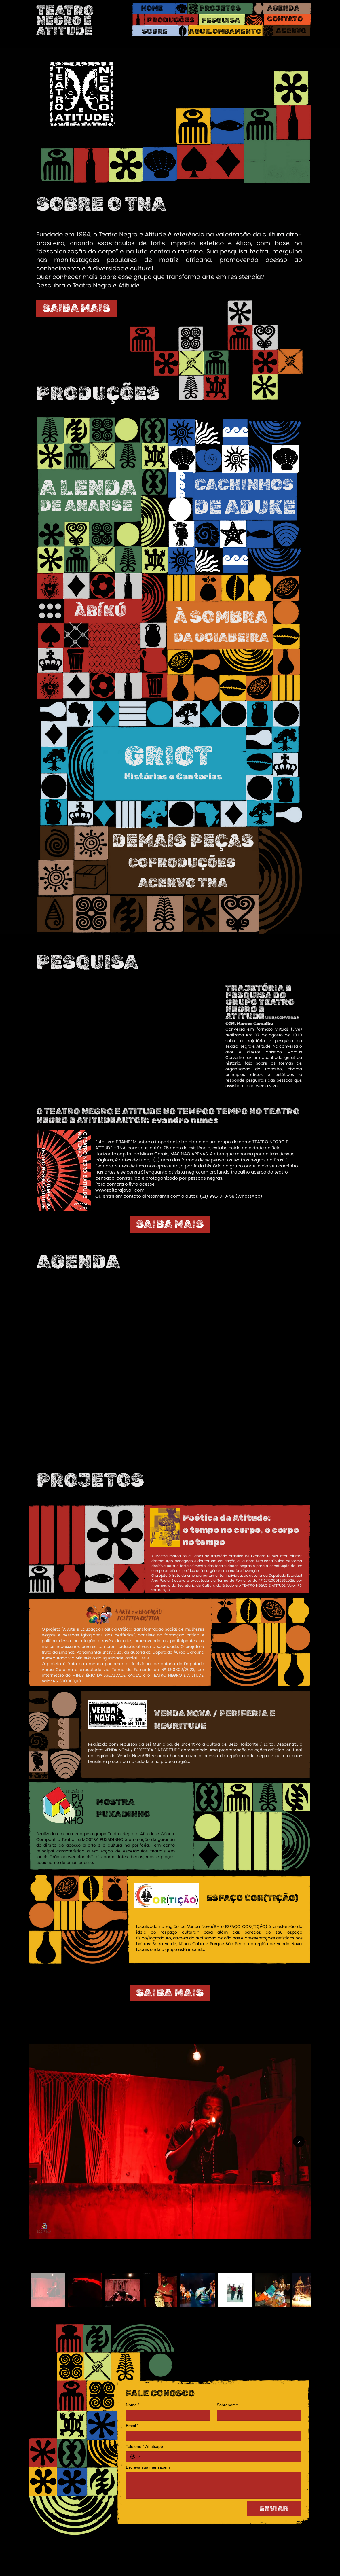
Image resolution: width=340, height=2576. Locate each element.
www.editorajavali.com (119, 1190)
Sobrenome (227, 2405)
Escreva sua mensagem (148, 2467)
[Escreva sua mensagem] (213, 2485)
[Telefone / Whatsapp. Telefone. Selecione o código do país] (135, 2456)
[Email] (211, 2436)
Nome (132, 2405)
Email (132, 2425)
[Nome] (166, 2415)
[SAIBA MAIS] (76, 308)
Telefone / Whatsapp (144, 2446)
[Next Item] (299, 2141)
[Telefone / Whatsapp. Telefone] (219, 2457)
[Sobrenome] (257, 2415)
